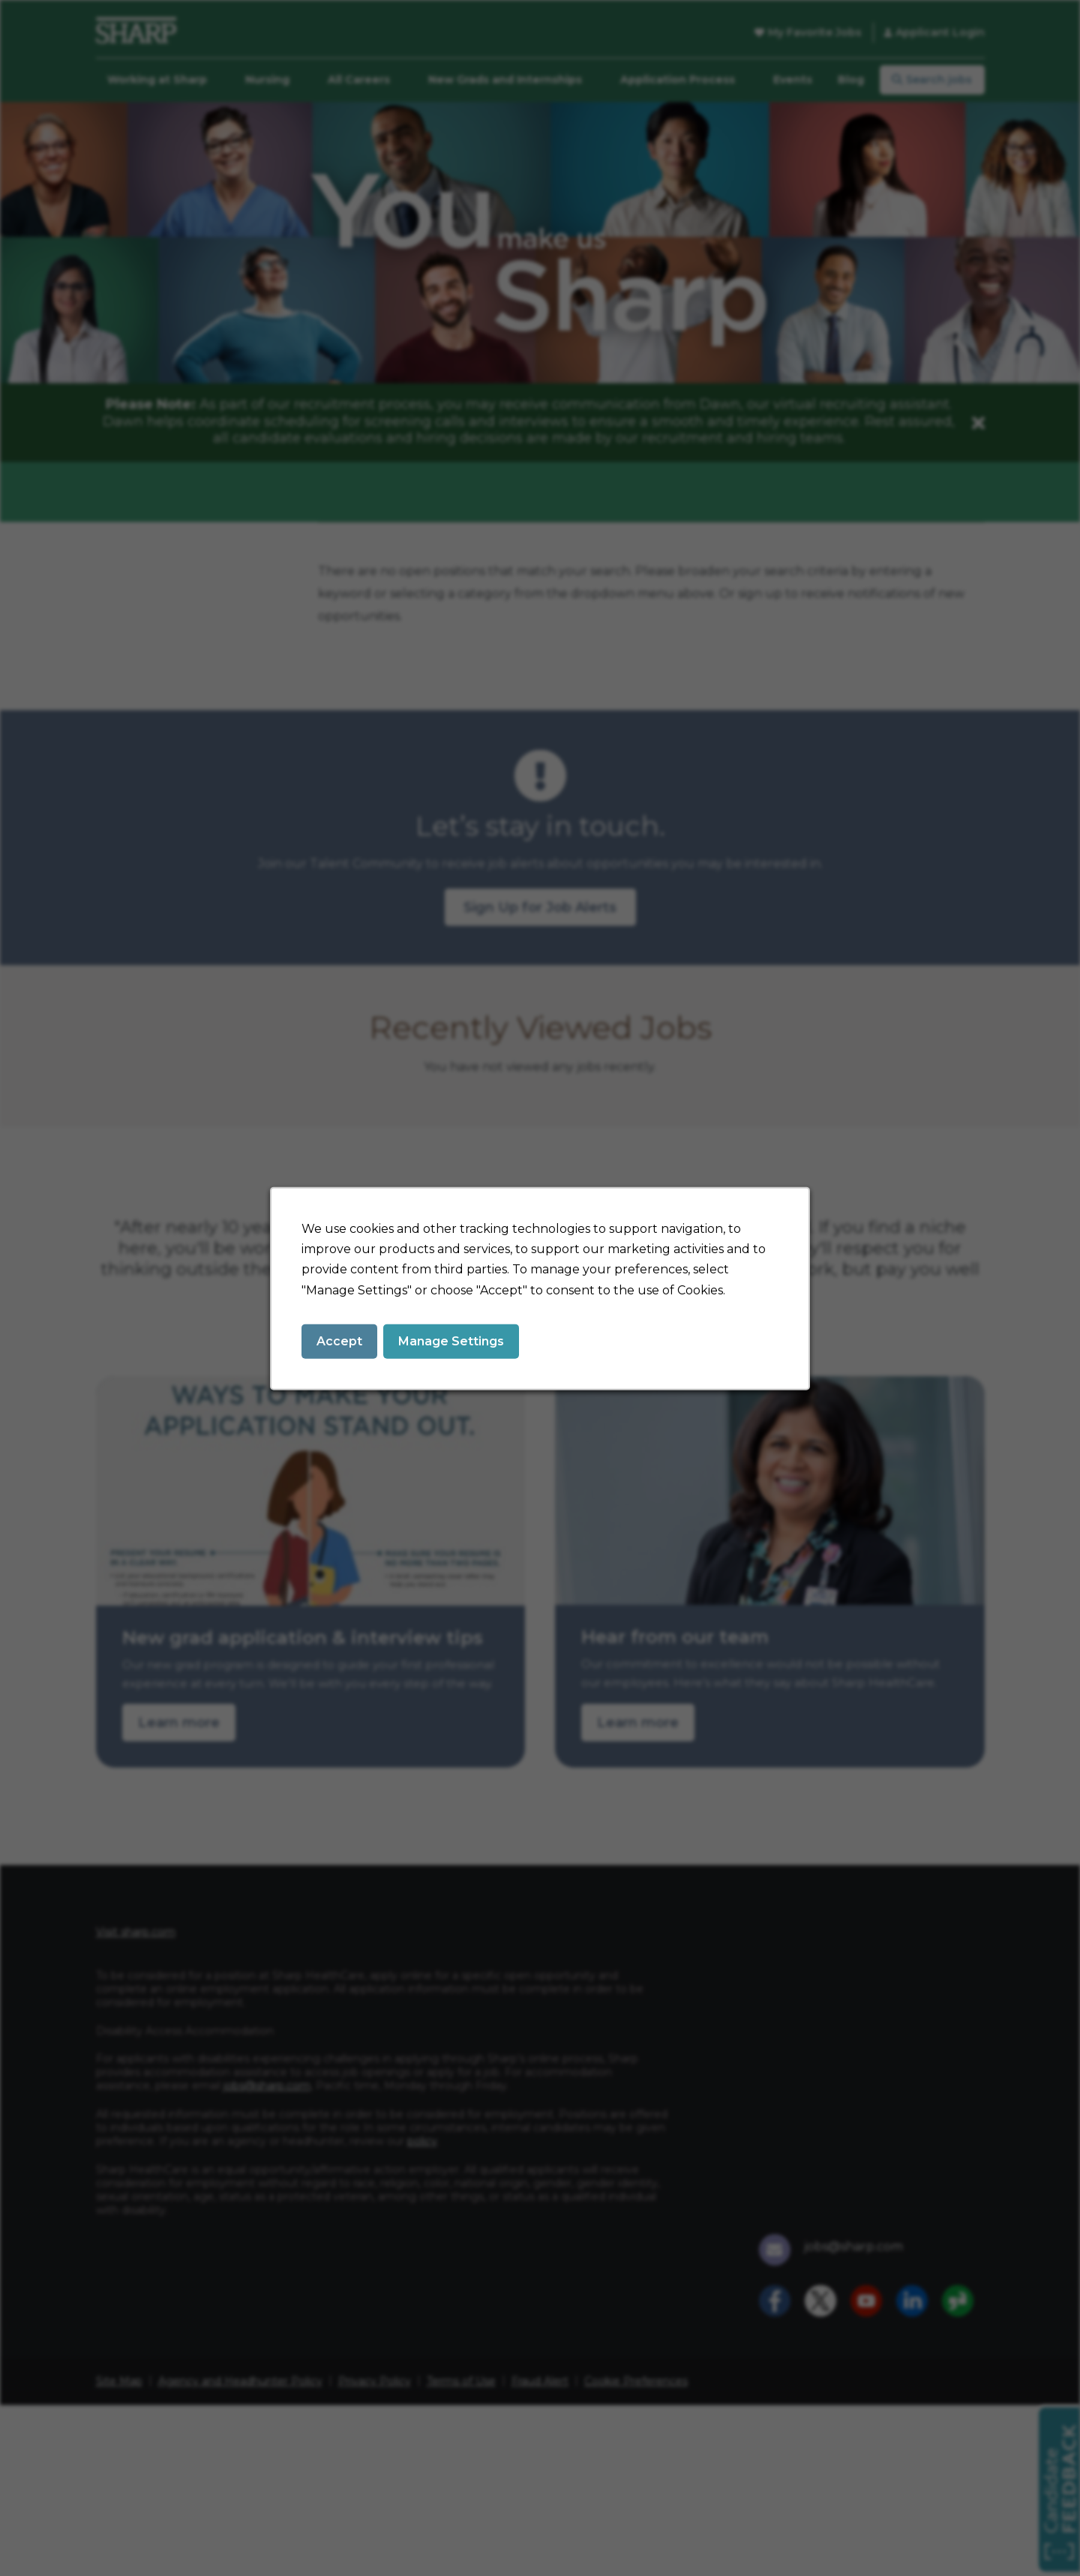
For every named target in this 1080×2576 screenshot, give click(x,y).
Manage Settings (451, 1340)
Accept (339, 1340)
